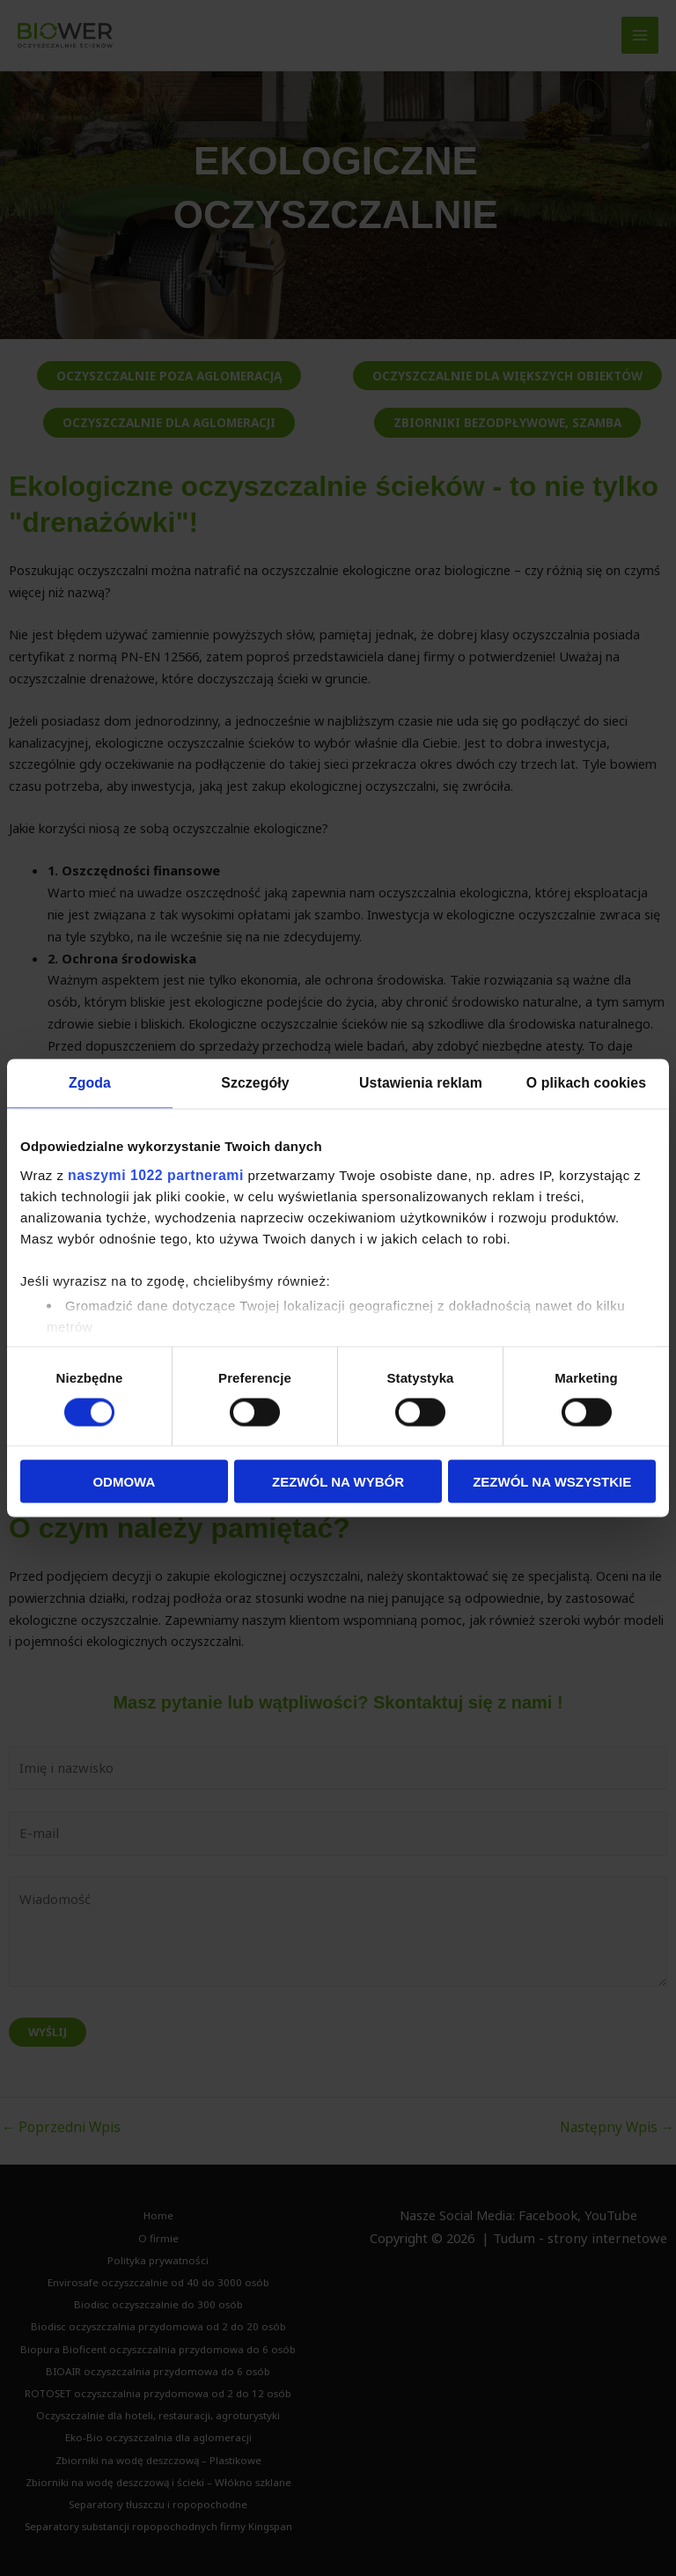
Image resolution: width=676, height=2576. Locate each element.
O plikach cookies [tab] (586, 1082)
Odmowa (123, 1480)
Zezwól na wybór (338, 1480)
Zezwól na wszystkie (552, 1480)
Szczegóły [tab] (255, 1082)
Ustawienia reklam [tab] (421, 1082)
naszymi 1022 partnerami (151, 1172)
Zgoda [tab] (90, 1082)
